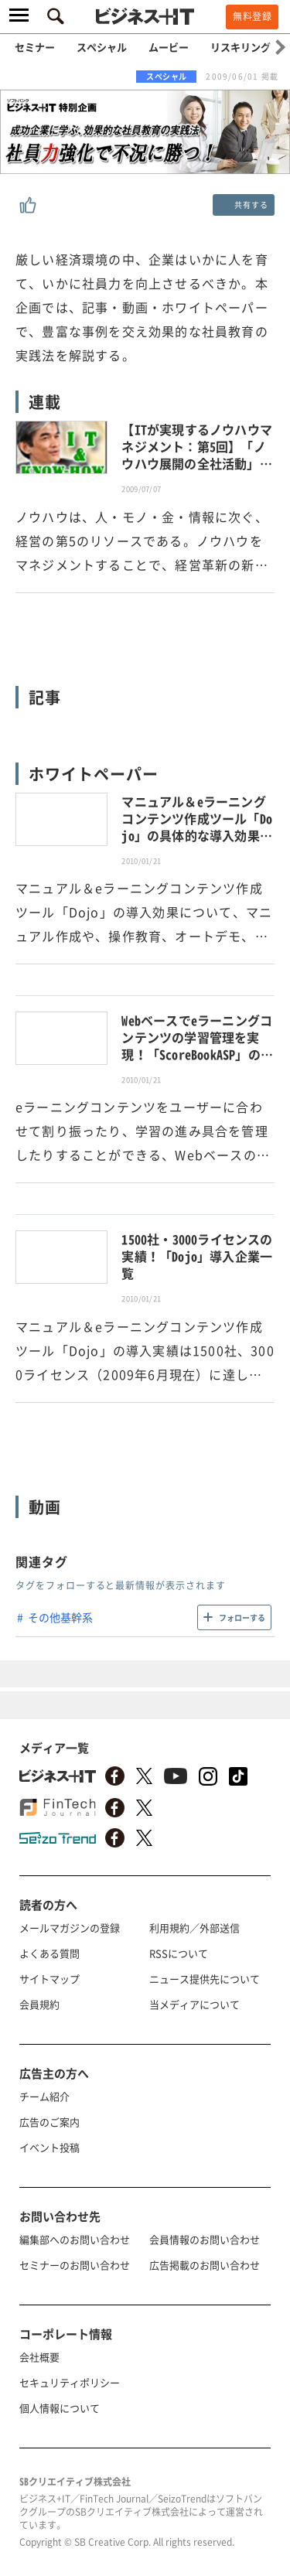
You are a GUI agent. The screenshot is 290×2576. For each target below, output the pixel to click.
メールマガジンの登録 (69, 1927)
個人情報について (59, 2407)
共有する (251, 204)
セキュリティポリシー (69, 2382)
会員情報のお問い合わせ (204, 2239)
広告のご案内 (49, 2121)
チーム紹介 (44, 2096)
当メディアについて (194, 2004)
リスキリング (240, 46)
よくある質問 (49, 1953)
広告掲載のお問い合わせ (204, 2264)
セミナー (35, 46)
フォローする (242, 1617)
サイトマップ (49, 1978)
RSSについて (178, 1953)
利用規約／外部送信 (194, 1927)
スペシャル (102, 46)
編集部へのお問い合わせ (74, 2239)
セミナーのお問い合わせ (74, 2264)
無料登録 (252, 16)
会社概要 (39, 2356)
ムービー (168, 46)
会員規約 (39, 2004)
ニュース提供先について (204, 1978)
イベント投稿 (49, 2147)
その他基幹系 (60, 1617)
